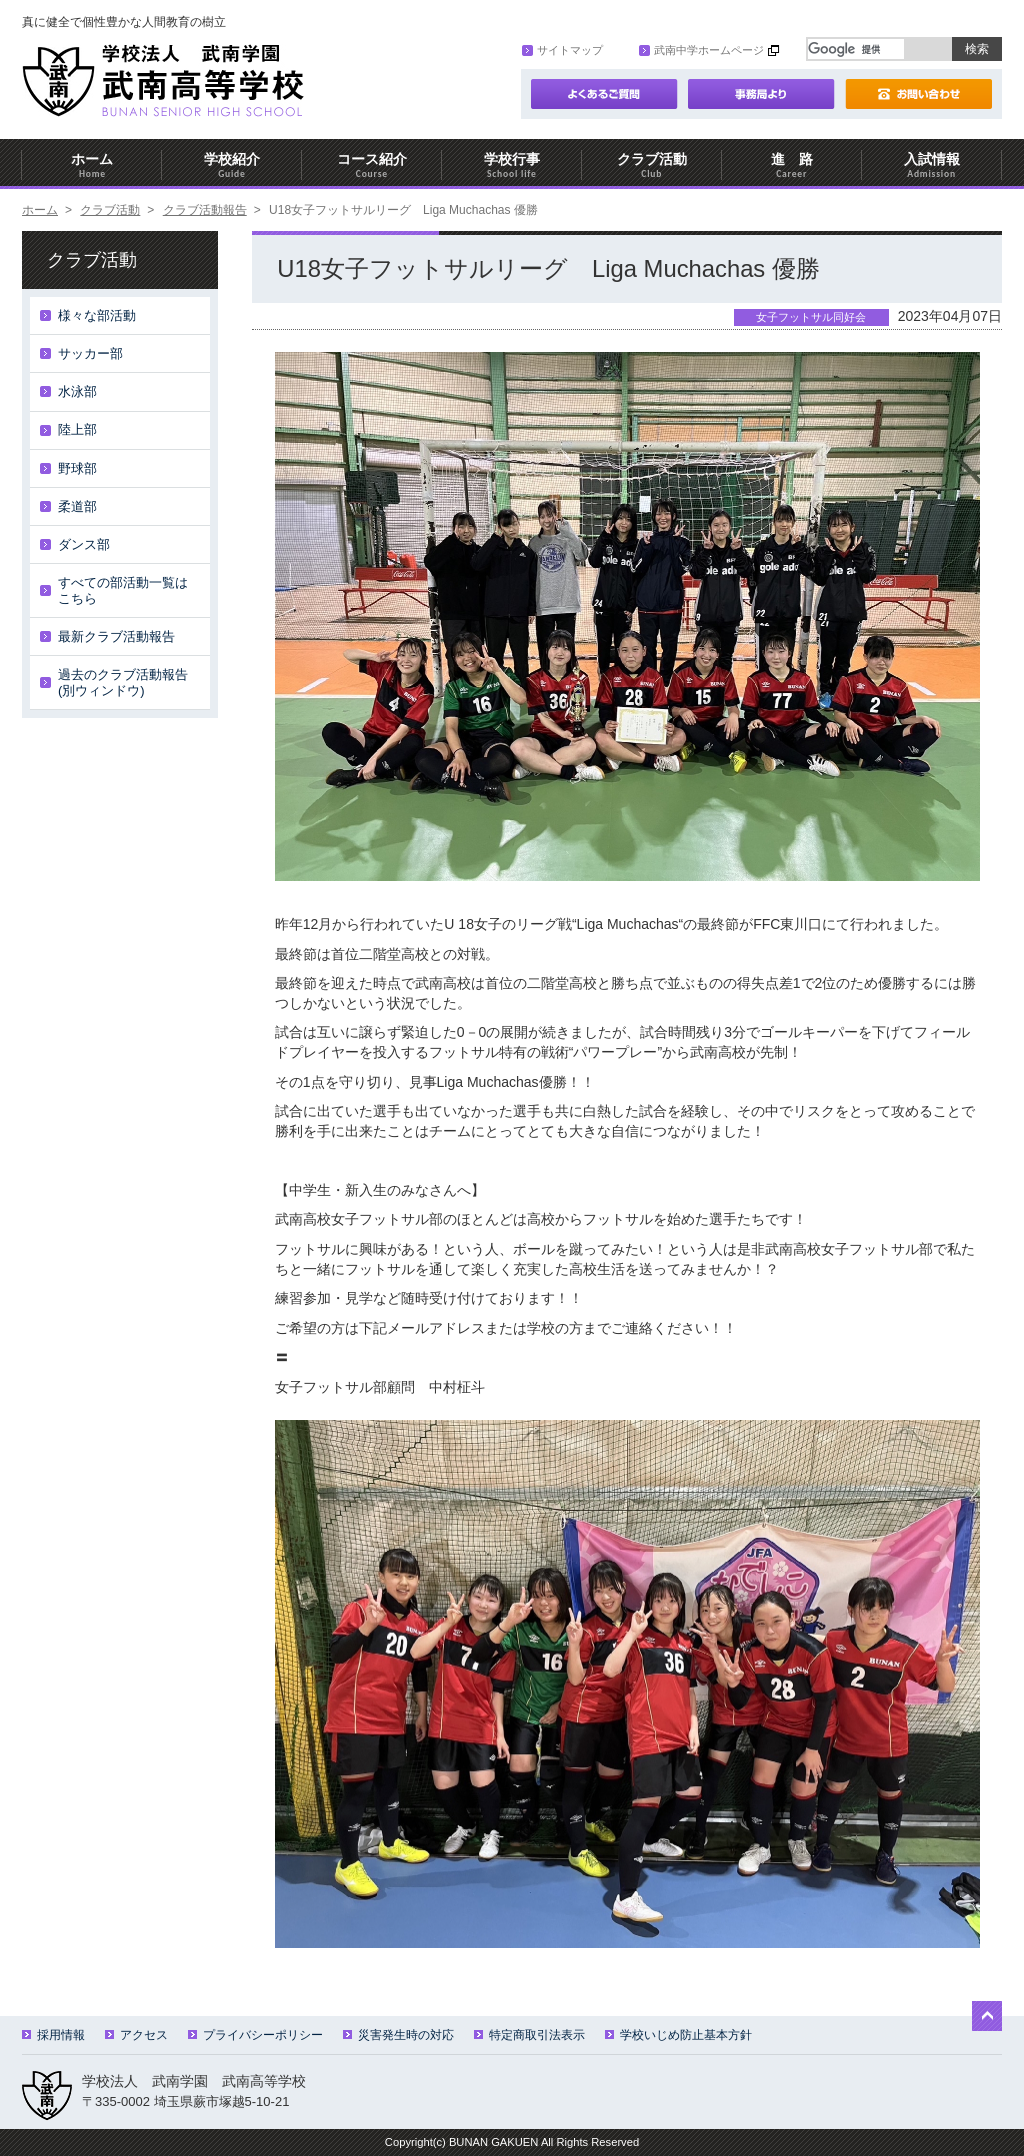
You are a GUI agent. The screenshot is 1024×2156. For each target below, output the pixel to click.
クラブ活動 (652, 165)
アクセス (136, 2035)
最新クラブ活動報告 (116, 636)
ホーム (92, 165)
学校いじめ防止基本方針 (678, 2035)
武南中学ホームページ (701, 50)
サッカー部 (90, 353)
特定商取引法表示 (529, 2035)
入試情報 (932, 165)
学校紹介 (232, 165)
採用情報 (53, 2035)
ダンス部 (84, 544)
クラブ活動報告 (205, 210)
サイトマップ (562, 50)
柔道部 (77, 506)
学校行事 (512, 165)
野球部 (77, 468)
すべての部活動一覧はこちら (123, 590)
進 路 (792, 165)
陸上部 (77, 429)
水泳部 (77, 391)
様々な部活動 (97, 315)
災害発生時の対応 (398, 2035)
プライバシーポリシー (255, 2035)
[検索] (856, 49)
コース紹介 (372, 165)
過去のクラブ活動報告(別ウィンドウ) (123, 682)
